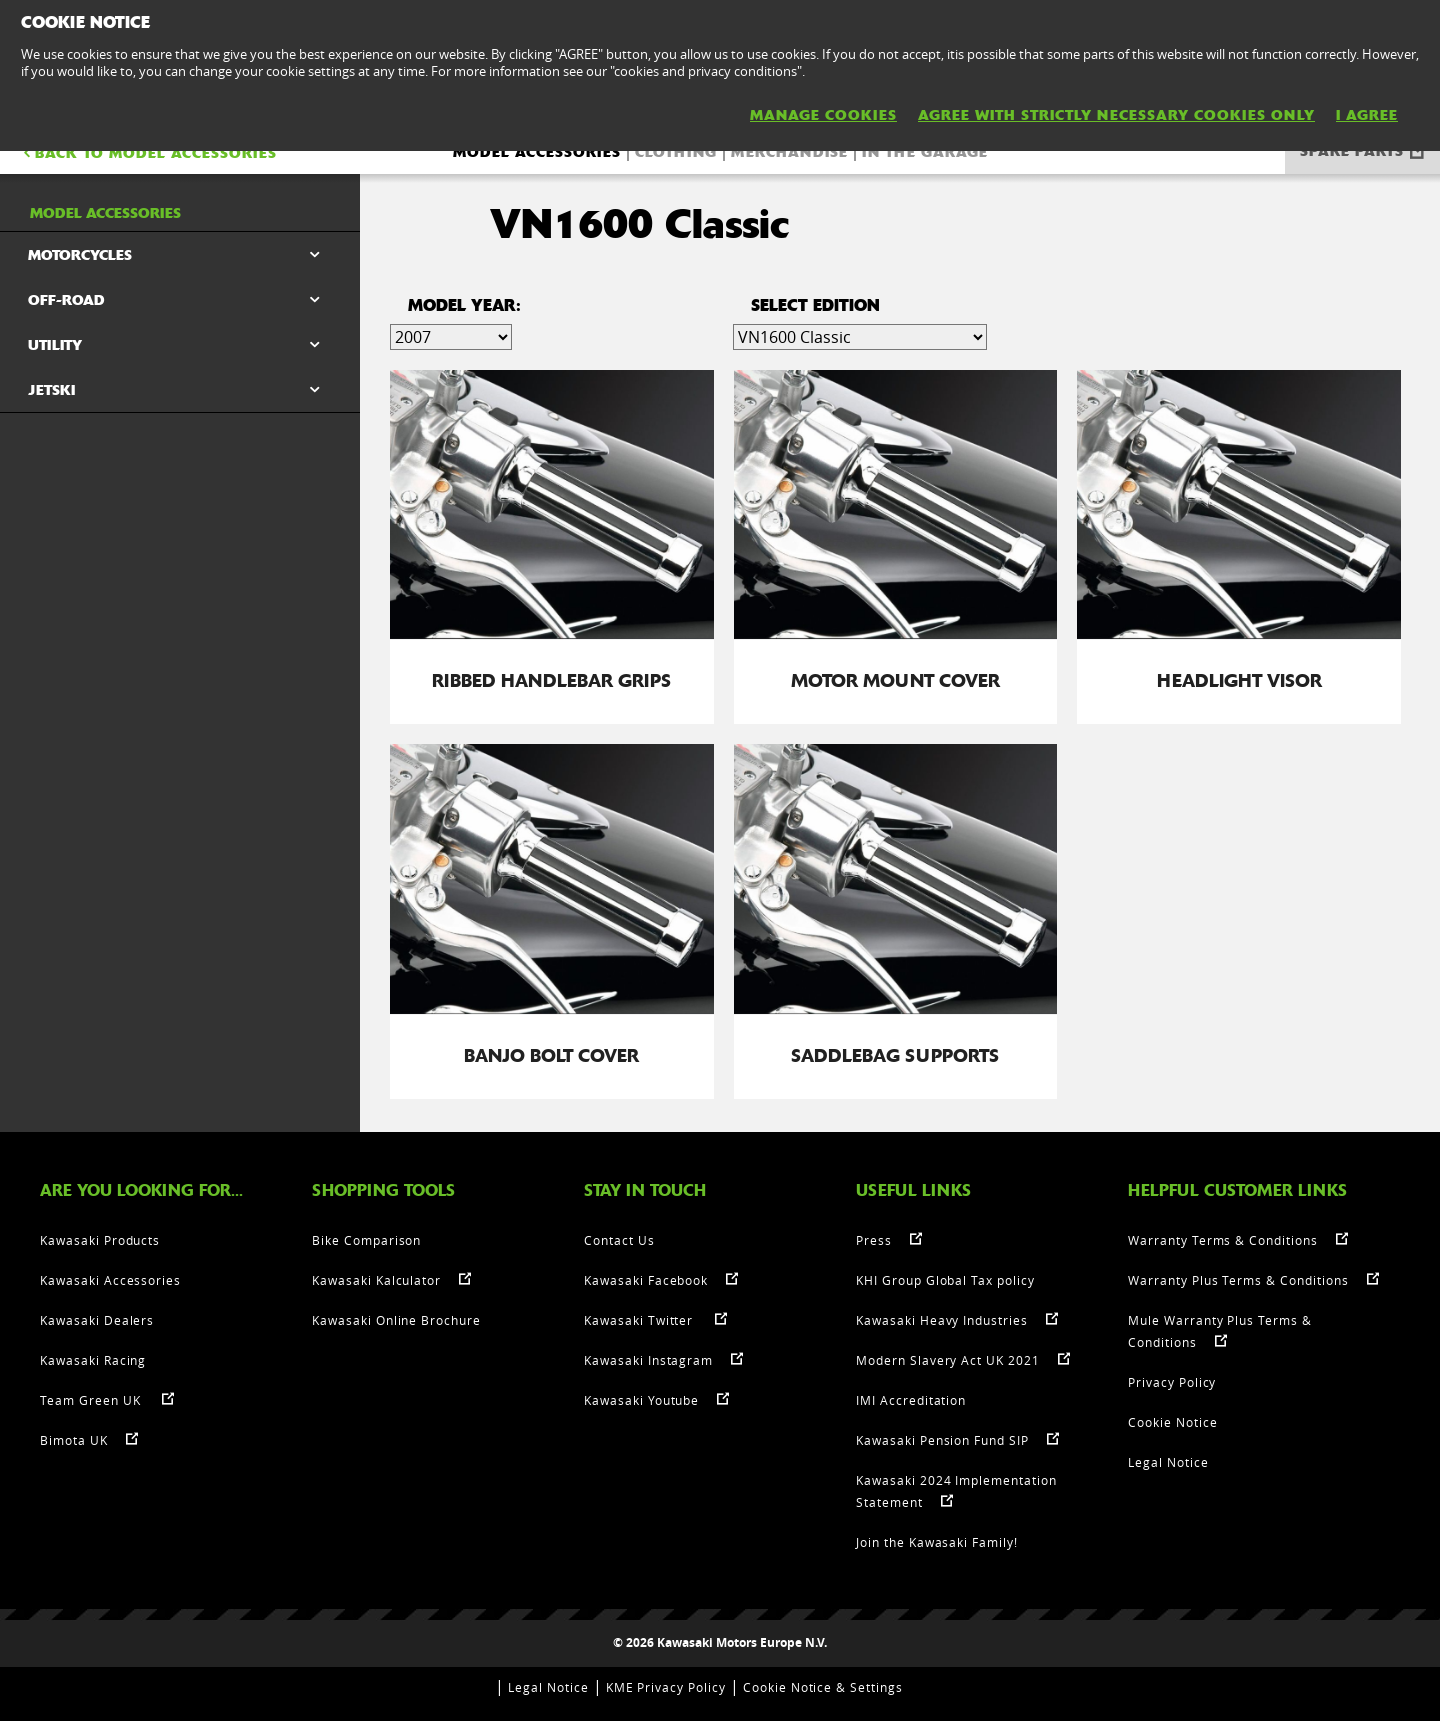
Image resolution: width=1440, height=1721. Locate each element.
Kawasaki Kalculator (376, 1279)
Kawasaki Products (100, 1239)
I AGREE (1367, 115)
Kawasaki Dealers (97, 1319)
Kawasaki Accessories (110, 1279)
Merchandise (789, 152)
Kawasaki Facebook (646, 1279)
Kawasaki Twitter (640, 1319)
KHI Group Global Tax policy (945, 1279)
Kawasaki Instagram (648, 1359)
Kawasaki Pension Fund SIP (942, 1439)
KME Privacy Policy (666, 1686)
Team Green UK (92, 1399)
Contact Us (619, 1239)
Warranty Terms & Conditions (1223, 1239)
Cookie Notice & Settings (823, 1686)
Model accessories (537, 152)
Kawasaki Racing (93, 1359)
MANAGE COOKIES (823, 115)
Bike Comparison (366, 1239)
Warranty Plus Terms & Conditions (1238, 1279)
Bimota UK (74, 1439)
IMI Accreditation (911, 1399)
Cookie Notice (1172, 1421)
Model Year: (464, 305)
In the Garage (925, 152)
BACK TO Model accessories (148, 153)
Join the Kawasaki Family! (937, 1541)
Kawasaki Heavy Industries (942, 1319)
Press (874, 1239)
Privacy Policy (1172, 1381)
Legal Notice (1168, 1461)
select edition (815, 305)
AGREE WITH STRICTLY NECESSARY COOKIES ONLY (1116, 115)
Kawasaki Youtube (641, 1399)
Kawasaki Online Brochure (396, 1319)
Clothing (676, 152)
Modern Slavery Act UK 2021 (948, 1359)
